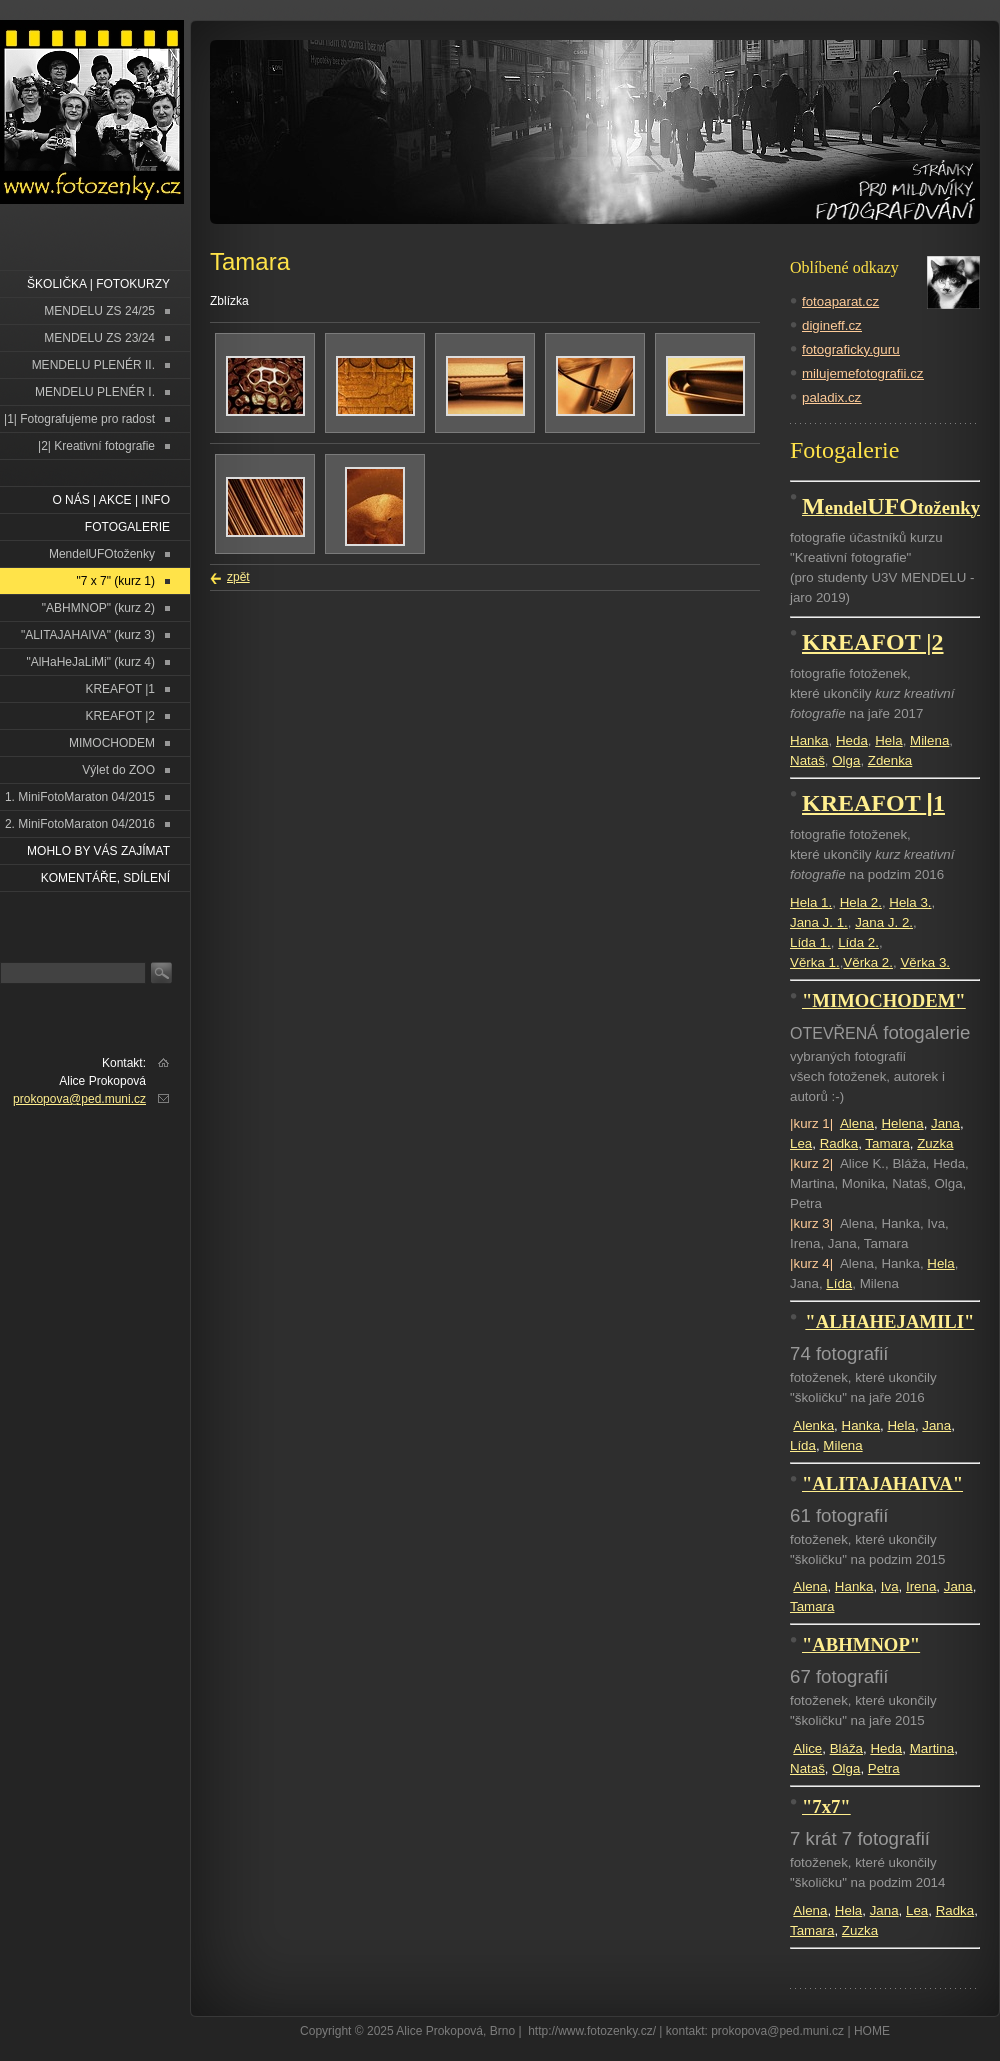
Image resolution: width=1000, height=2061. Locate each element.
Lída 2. (858, 942)
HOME (872, 2031)
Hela (888, 740)
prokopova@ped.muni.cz (79, 1099)
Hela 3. (910, 902)
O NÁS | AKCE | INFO (111, 500)
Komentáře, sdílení (105, 878)
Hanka (809, 740)
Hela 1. (811, 902)
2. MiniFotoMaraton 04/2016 (80, 824)
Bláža (846, 1748)
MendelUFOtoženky (102, 554)
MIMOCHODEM (112, 743)
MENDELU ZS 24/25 (99, 311)
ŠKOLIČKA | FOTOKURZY (98, 284)
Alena (857, 1123)
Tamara (887, 1143)
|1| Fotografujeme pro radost (79, 419)
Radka (839, 1143)
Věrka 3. (925, 962)
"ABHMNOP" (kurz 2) (98, 608)
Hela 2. (861, 902)
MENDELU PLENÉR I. (95, 392)
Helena (902, 1123)
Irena (921, 1586)
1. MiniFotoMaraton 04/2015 (80, 797)
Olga (846, 760)
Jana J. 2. (884, 922)
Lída (839, 1283)
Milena (929, 740)
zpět (238, 577)
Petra (884, 1768)
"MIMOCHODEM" (884, 1000)
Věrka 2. (868, 962)
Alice (807, 1748)
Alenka (813, 1425)
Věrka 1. (815, 962)
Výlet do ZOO (118, 770)
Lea (801, 1143)
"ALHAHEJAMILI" (889, 1321)
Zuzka (935, 1143)
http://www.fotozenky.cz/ (592, 2031)
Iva (890, 1586)
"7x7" (826, 1806)
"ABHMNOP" (861, 1644)
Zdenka (890, 760)
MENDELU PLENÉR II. (93, 365)
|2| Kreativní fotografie (96, 446)
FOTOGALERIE (127, 527)
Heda (852, 740)
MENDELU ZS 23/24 (99, 338)
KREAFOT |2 (120, 716)
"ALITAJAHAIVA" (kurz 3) (88, 635)
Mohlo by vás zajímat (98, 851)
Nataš (807, 760)
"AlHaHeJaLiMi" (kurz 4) (90, 662)
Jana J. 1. (819, 922)
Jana (945, 1123)
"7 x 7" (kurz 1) (115, 581)
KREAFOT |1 (120, 689)
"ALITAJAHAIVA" (882, 1483)
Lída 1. (810, 942)
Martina (932, 1748)
